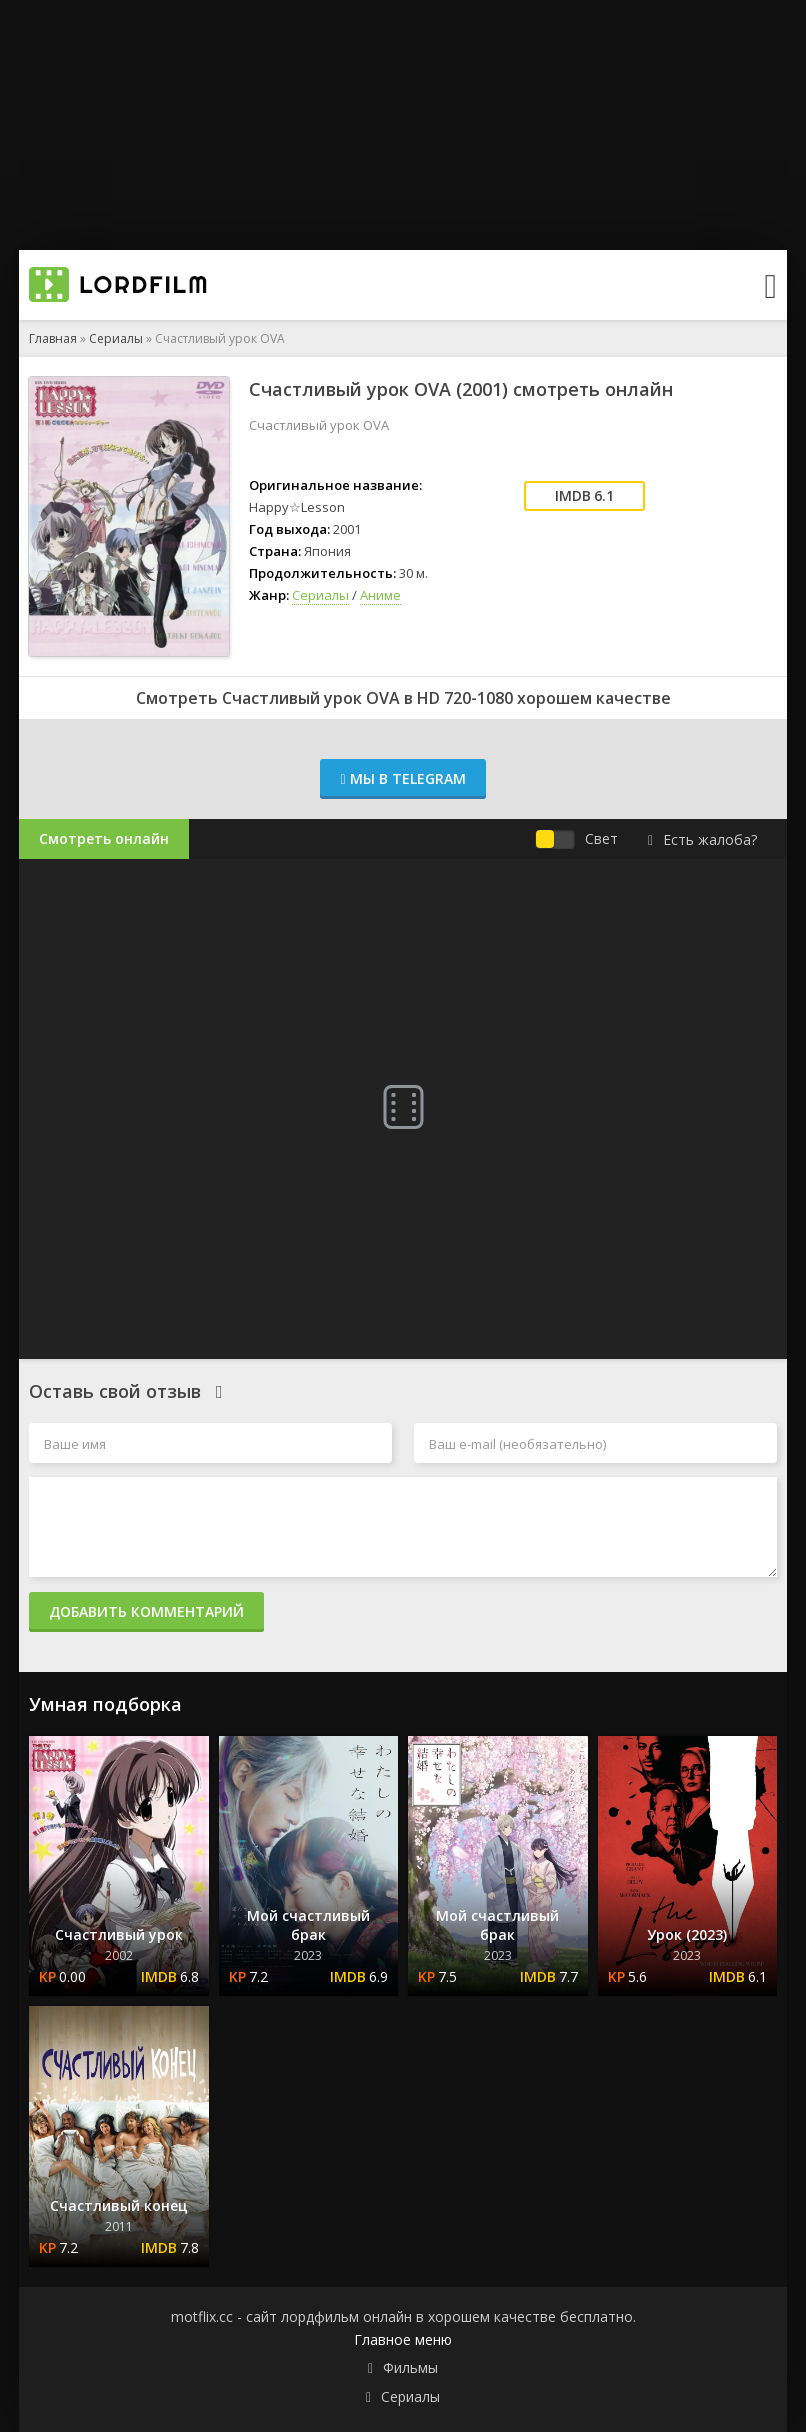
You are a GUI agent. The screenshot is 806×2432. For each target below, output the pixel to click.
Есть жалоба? (702, 839)
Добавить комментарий (146, 1611)
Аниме (380, 595)
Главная (53, 338)
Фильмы (410, 2367)
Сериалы (116, 338)
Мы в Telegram (402, 778)
